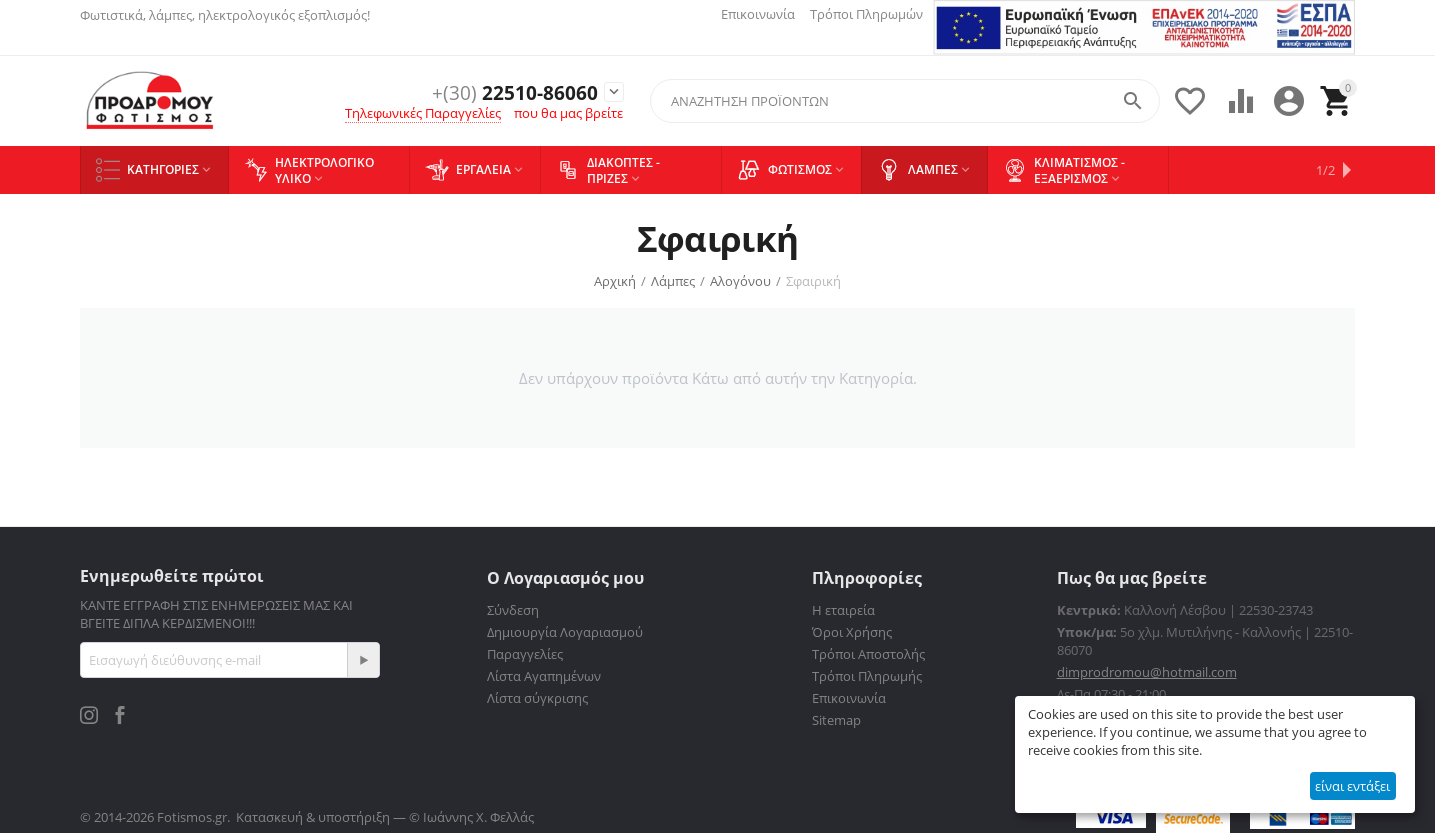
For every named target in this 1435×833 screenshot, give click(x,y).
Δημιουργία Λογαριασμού (565, 632)
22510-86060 (508, 92)
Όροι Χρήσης (852, 632)
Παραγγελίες (525, 654)
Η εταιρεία (843, 610)
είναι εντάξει (1352, 786)
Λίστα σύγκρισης (537, 698)
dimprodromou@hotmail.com (1147, 672)
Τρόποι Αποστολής (868, 654)
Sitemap (836, 720)
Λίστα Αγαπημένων (544, 676)
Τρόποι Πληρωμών (866, 14)
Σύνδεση (513, 610)
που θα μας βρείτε (568, 114)
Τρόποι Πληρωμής (867, 676)
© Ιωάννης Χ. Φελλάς (471, 817)
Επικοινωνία (758, 14)
